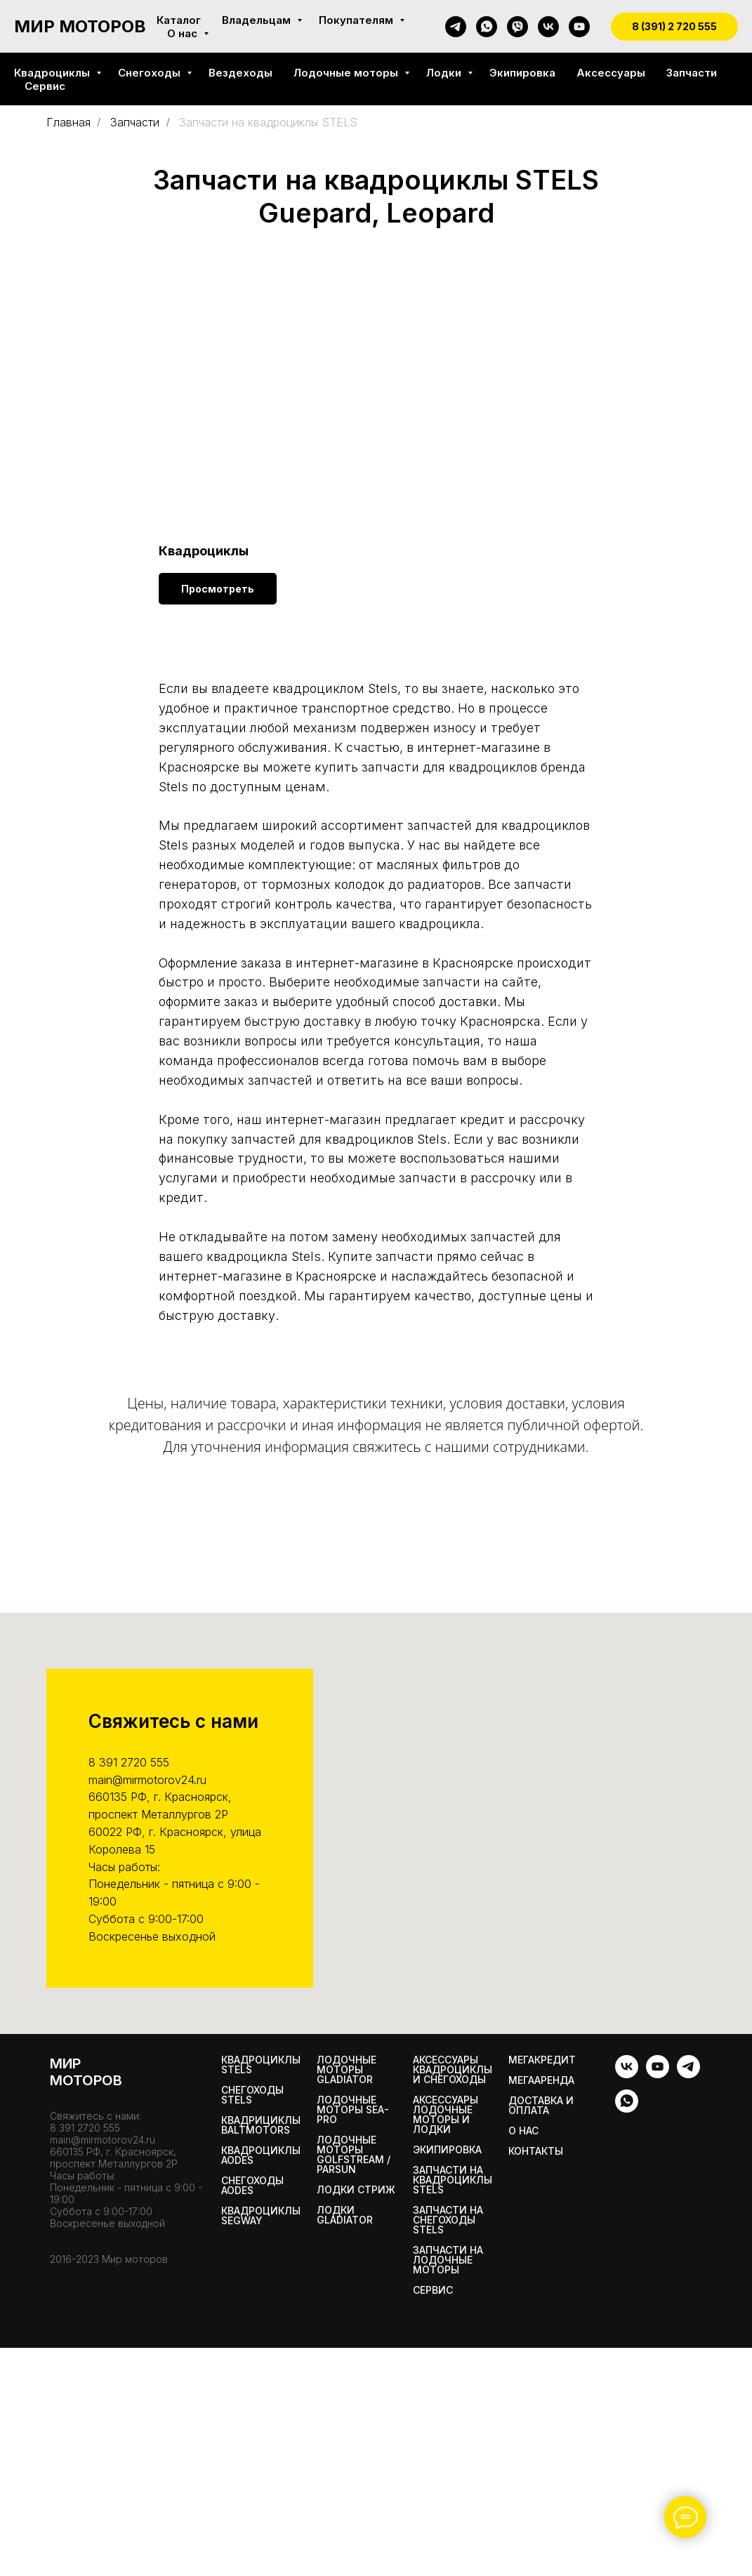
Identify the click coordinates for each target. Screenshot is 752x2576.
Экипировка (522, 72)
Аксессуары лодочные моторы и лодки (445, 2114)
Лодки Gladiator (345, 2215)
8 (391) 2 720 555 (674, 26)
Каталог (179, 20)
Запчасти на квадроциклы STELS (452, 2180)
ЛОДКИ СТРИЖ (356, 2190)
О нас (183, 33)
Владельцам (257, 20)
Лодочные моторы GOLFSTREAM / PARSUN (353, 2154)
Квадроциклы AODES (261, 2155)
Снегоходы (150, 72)
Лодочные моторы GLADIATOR (346, 2070)
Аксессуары (610, 72)
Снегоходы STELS (252, 2095)
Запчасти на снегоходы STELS (448, 2220)
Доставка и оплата (541, 2105)
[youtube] (579, 26)
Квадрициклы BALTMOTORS (261, 2125)
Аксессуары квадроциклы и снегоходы (452, 2070)
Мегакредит (542, 2060)
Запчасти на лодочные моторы (448, 2260)
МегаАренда (541, 2080)
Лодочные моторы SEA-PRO (353, 2110)
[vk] (548, 26)
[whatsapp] (486, 26)
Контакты (535, 2151)
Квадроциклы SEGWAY (261, 2216)
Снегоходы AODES (252, 2185)
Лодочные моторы (347, 72)
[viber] (517, 26)
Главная (68, 122)
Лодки (445, 72)
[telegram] (455, 26)
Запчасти (691, 72)
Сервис (45, 86)
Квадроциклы (53, 72)
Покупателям (357, 20)
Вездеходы (240, 72)
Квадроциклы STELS (261, 2065)
